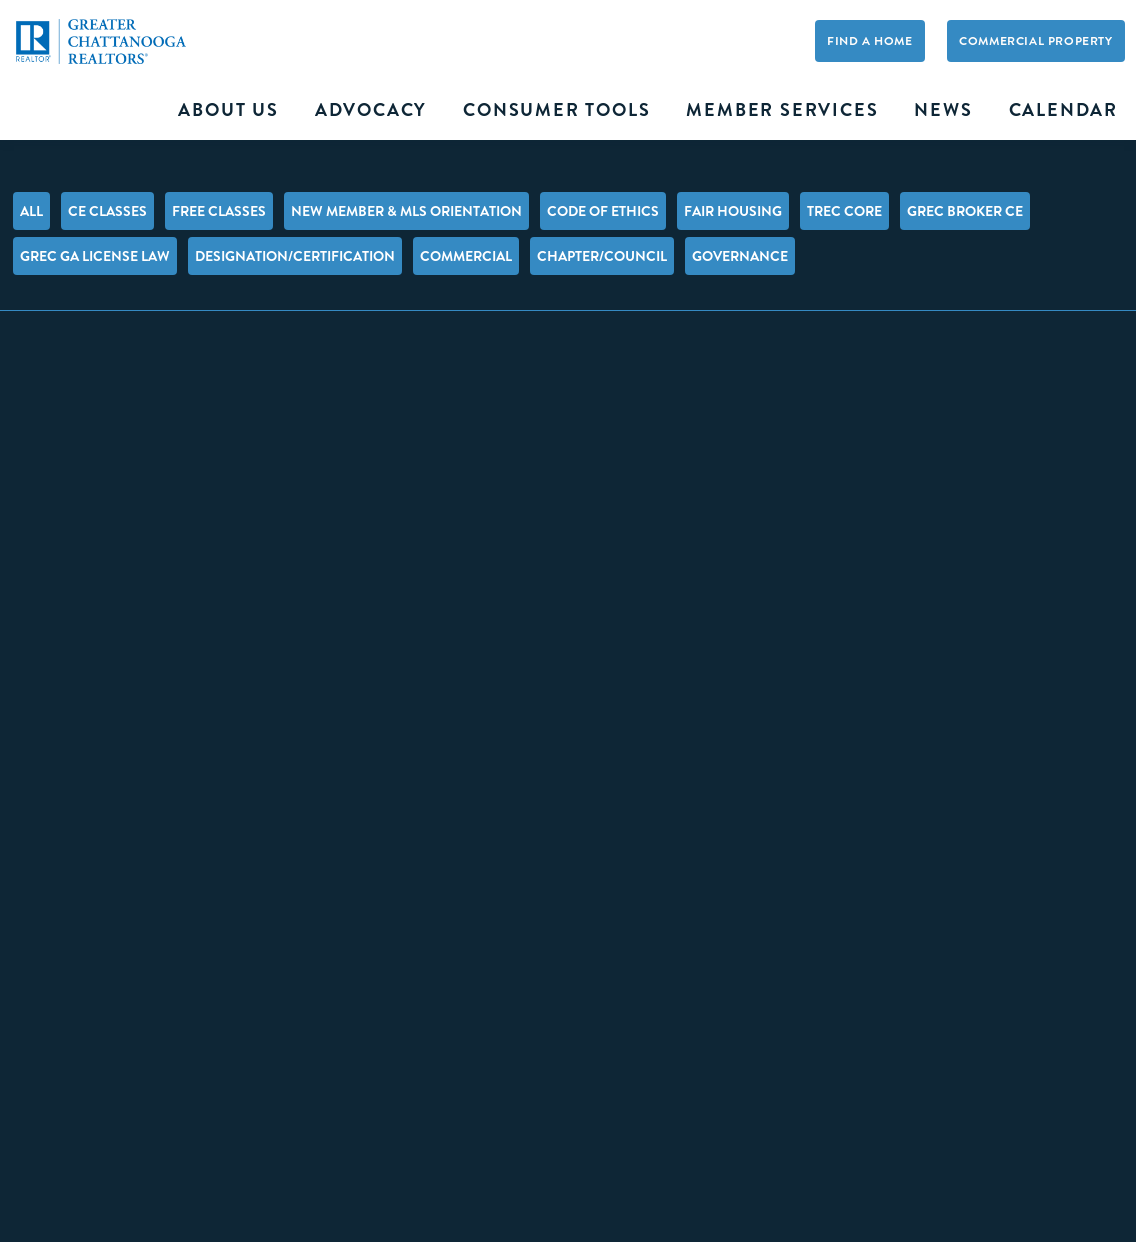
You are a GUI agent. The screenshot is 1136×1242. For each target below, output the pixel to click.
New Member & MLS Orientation (406, 211)
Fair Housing (733, 211)
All (31, 211)
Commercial (466, 256)
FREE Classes (219, 211)
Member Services (782, 110)
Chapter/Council (602, 256)
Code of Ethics (603, 211)
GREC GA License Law (95, 256)
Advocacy (371, 110)
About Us (228, 110)
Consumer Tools (556, 110)
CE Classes (107, 211)
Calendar (1063, 110)
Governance (740, 256)
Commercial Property (1035, 41)
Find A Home (870, 41)
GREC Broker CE (965, 211)
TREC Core (844, 211)
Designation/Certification (295, 256)
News (943, 110)
